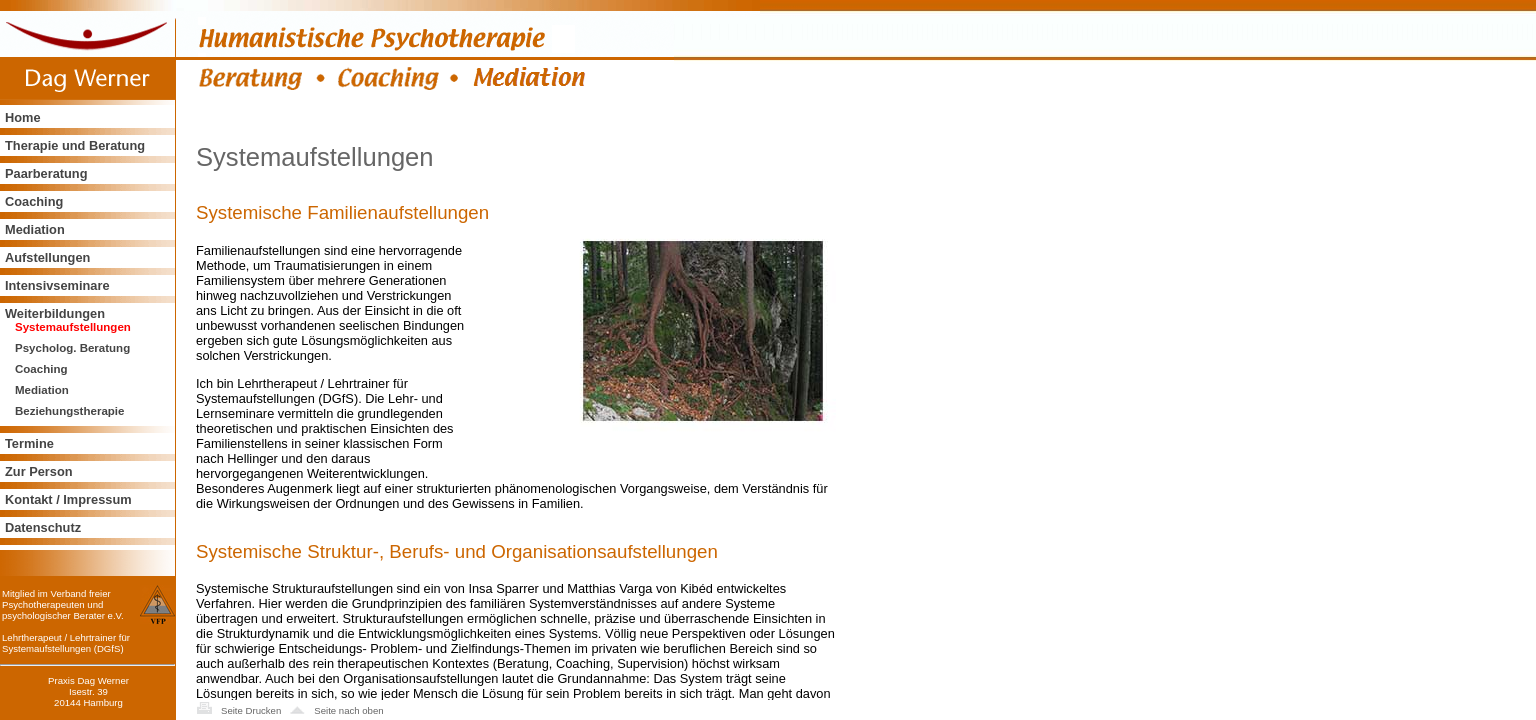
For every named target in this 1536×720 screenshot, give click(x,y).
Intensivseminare (57, 285)
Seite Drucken (251, 710)
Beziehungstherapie (69, 411)
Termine (29, 443)
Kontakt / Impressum (68, 499)
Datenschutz (43, 527)
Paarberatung (46, 173)
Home (23, 117)
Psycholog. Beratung (72, 348)
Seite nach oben (348, 710)
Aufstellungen (47, 257)
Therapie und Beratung (75, 145)
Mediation (35, 229)
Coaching (34, 201)
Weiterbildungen (55, 313)
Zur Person (39, 471)
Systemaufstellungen (73, 327)
